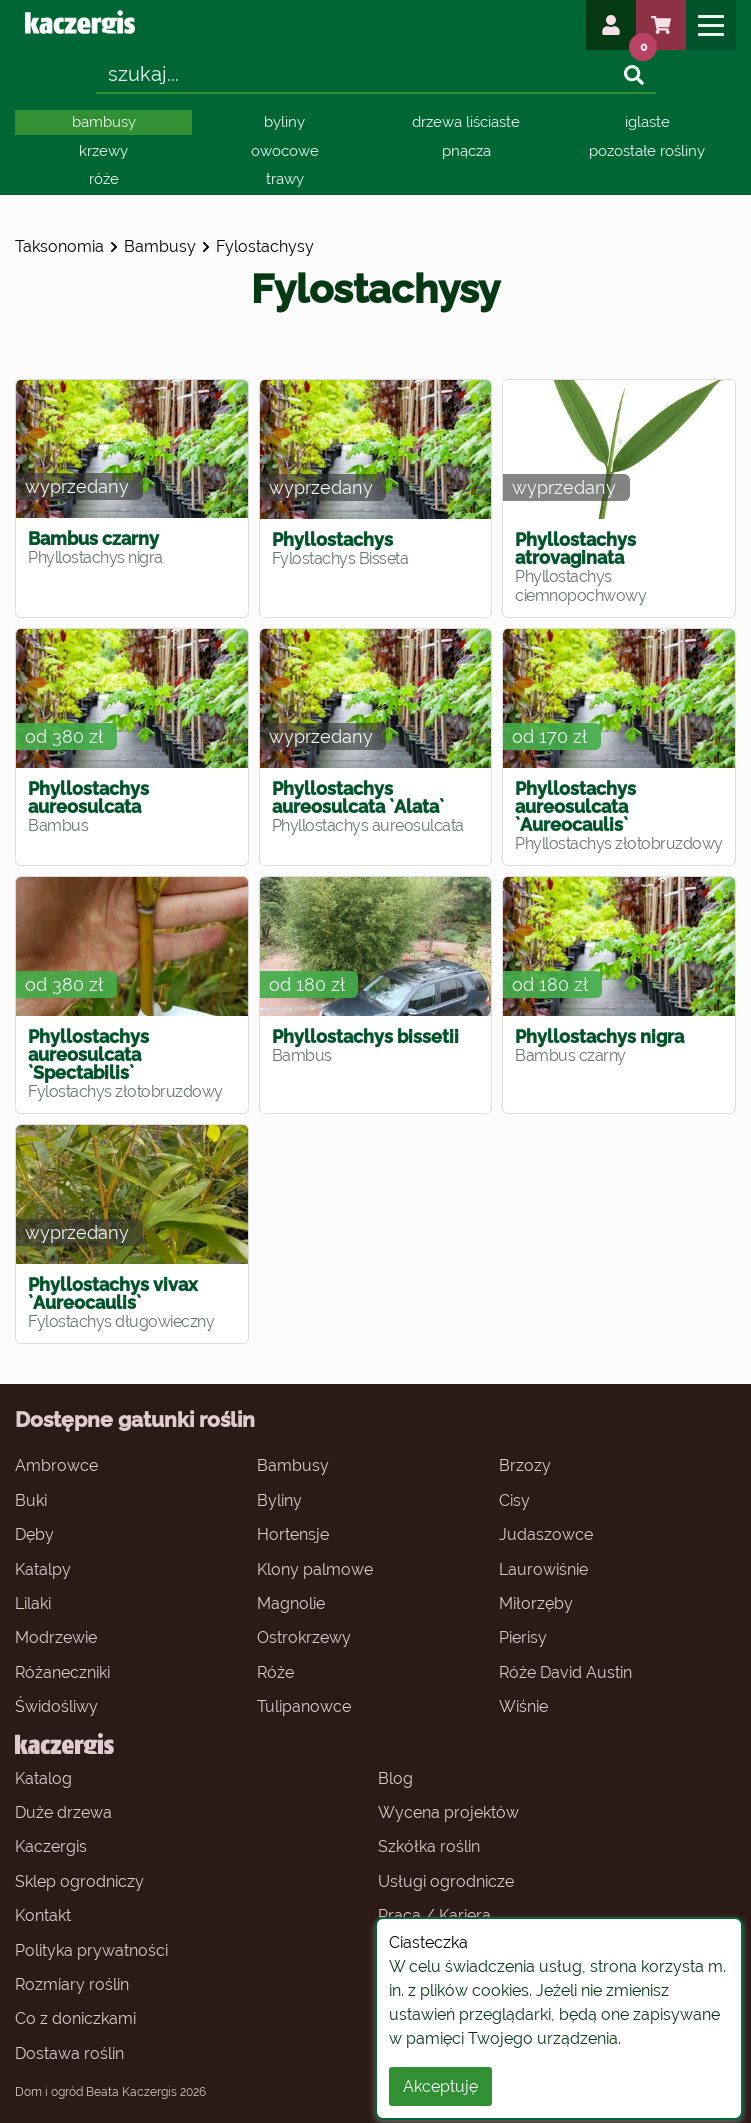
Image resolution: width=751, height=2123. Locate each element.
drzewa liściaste (466, 122)
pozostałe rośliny (647, 151)
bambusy (104, 122)
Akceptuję (440, 2086)
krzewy (103, 151)
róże (104, 179)
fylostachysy (265, 246)
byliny (284, 122)
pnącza (466, 151)
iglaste (647, 122)
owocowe (285, 151)
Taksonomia (59, 246)
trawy (285, 179)
